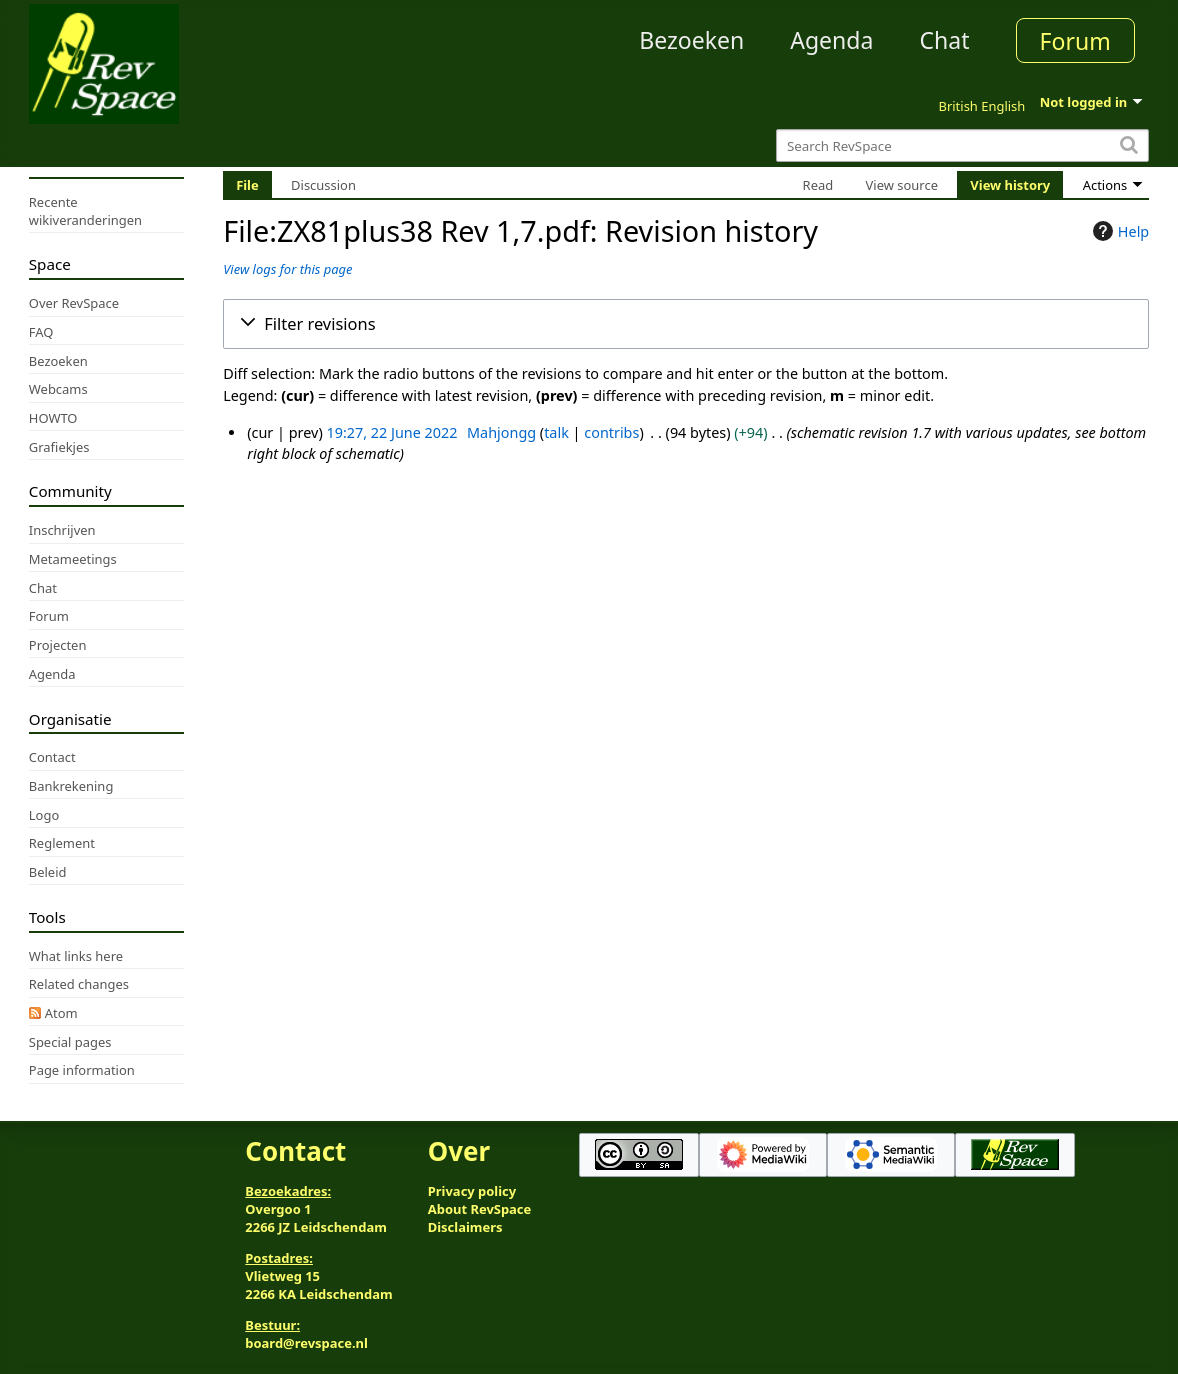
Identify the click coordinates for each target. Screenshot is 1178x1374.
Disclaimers (465, 1227)
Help (1118, 231)
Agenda (831, 40)
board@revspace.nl (306, 1343)
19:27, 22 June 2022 (391, 432)
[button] (686, 324)
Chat (944, 40)
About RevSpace (480, 1209)
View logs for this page (287, 269)
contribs (611, 432)
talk (556, 432)
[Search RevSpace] (962, 145)
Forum (1075, 41)
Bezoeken (691, 40)
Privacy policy (472, 1191)
